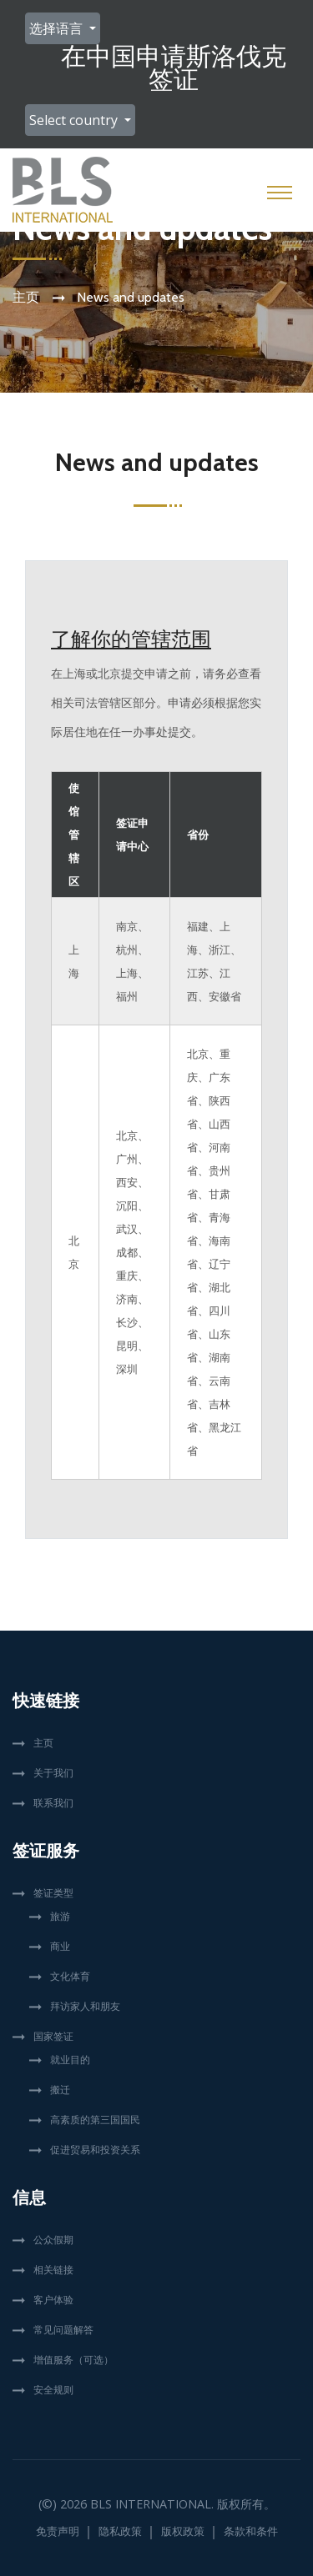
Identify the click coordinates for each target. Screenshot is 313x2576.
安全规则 (53, 2390)
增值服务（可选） (73, 2360)
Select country (75, 120)
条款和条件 (251, 2530)
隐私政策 (120, 2530)
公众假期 (53, 2240)
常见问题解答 (63, 2330)
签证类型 (53, 1893)
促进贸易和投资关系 (95, 2149)
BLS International (150, 2504)
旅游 (60, 1916)
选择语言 (57, 28)
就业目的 (70, 2059)
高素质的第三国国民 (95, 2119)
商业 (60, 1946)
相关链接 (53, 2270)
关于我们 (53, 1773)
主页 (26, 297)
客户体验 (53, 2300)
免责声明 (57, 2530)
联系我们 (53, 1803)
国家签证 (53, 2036)
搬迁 (60, 2089)
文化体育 (70, 1976)
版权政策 (182, 2530)
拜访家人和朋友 (85, 2006)
